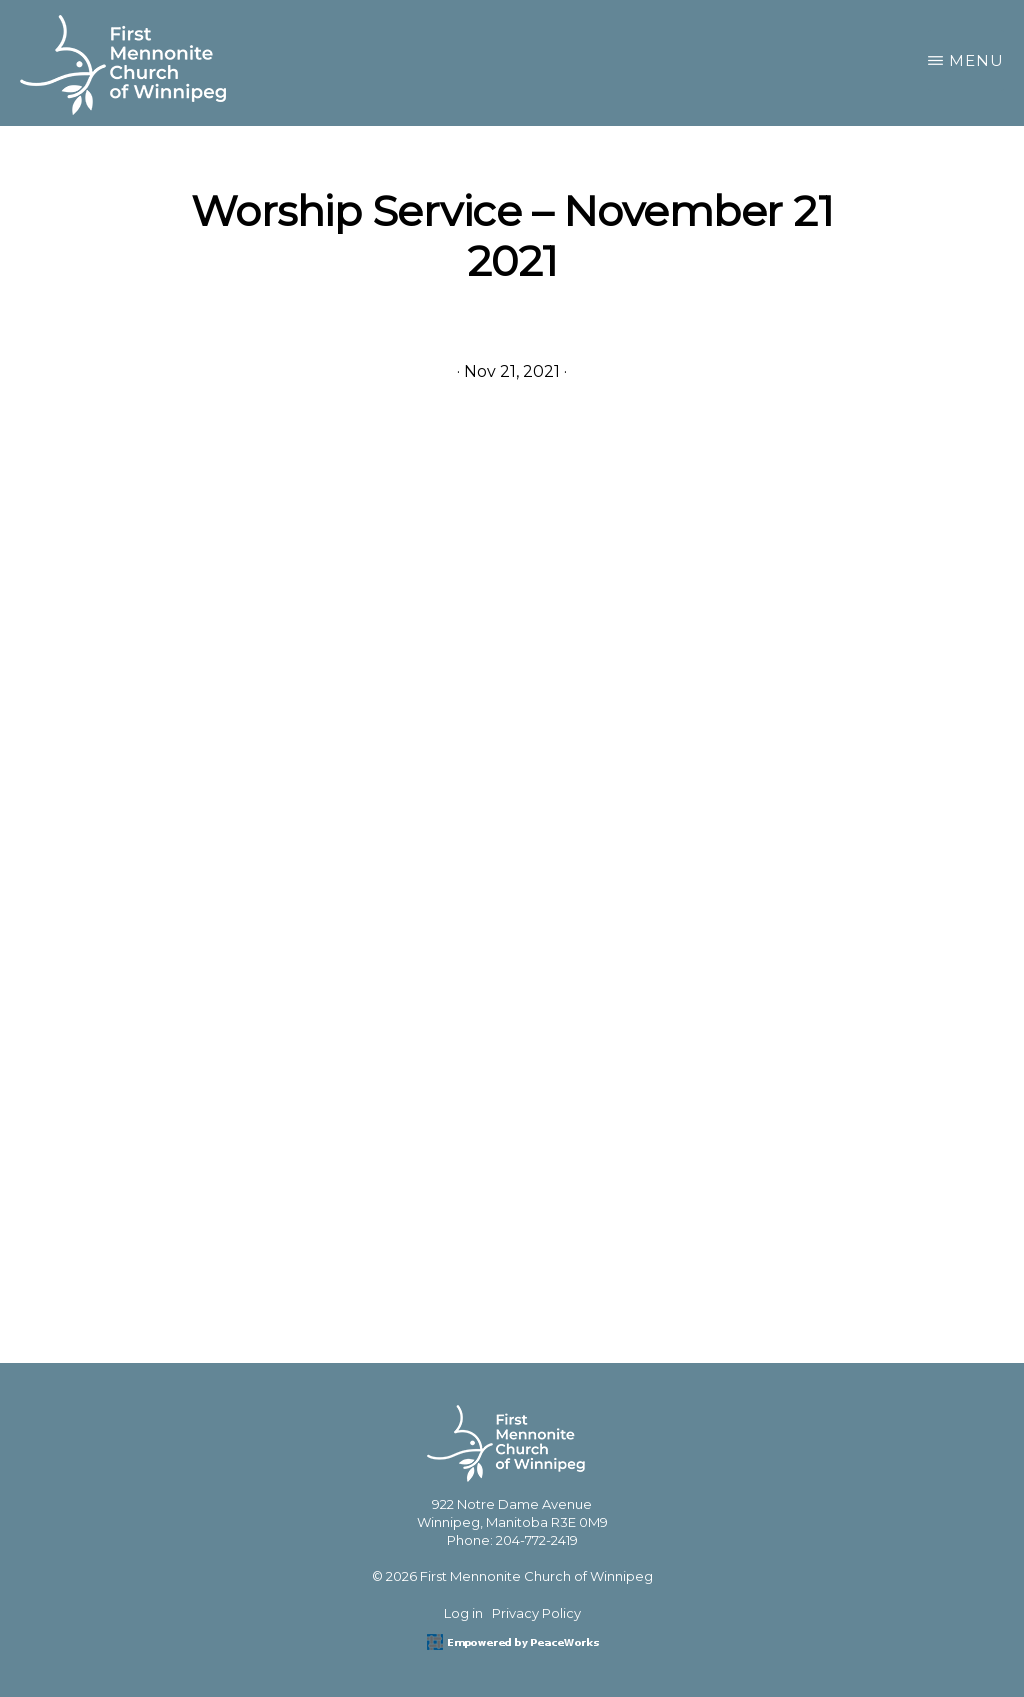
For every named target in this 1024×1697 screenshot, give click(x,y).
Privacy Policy (536, 1613)
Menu (976, 60)
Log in (463, 1613)
